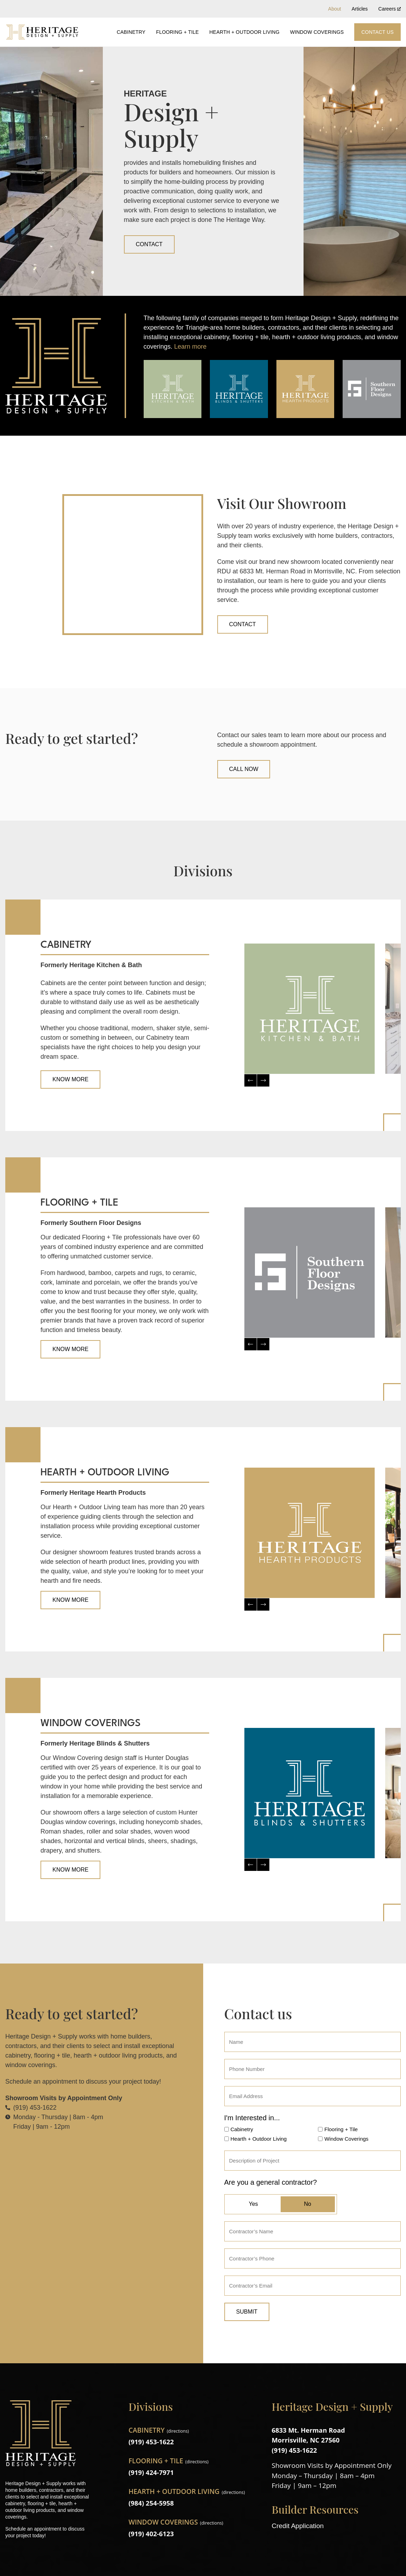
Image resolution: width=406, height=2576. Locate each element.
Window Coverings (317, 32)
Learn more (190, 346)
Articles (359, 9)
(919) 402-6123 (152, 2533)
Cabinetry (131, 32)
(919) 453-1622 (152, 2441)
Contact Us (377, 32)
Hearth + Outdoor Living (245, 32)
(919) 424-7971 (152, 2472)
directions (177, 2431)
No (307, 2204)
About (334, 9)
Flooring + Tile (177, 32)
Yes (253, 2204)
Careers (389, 9)
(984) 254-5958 (152, 2503)
